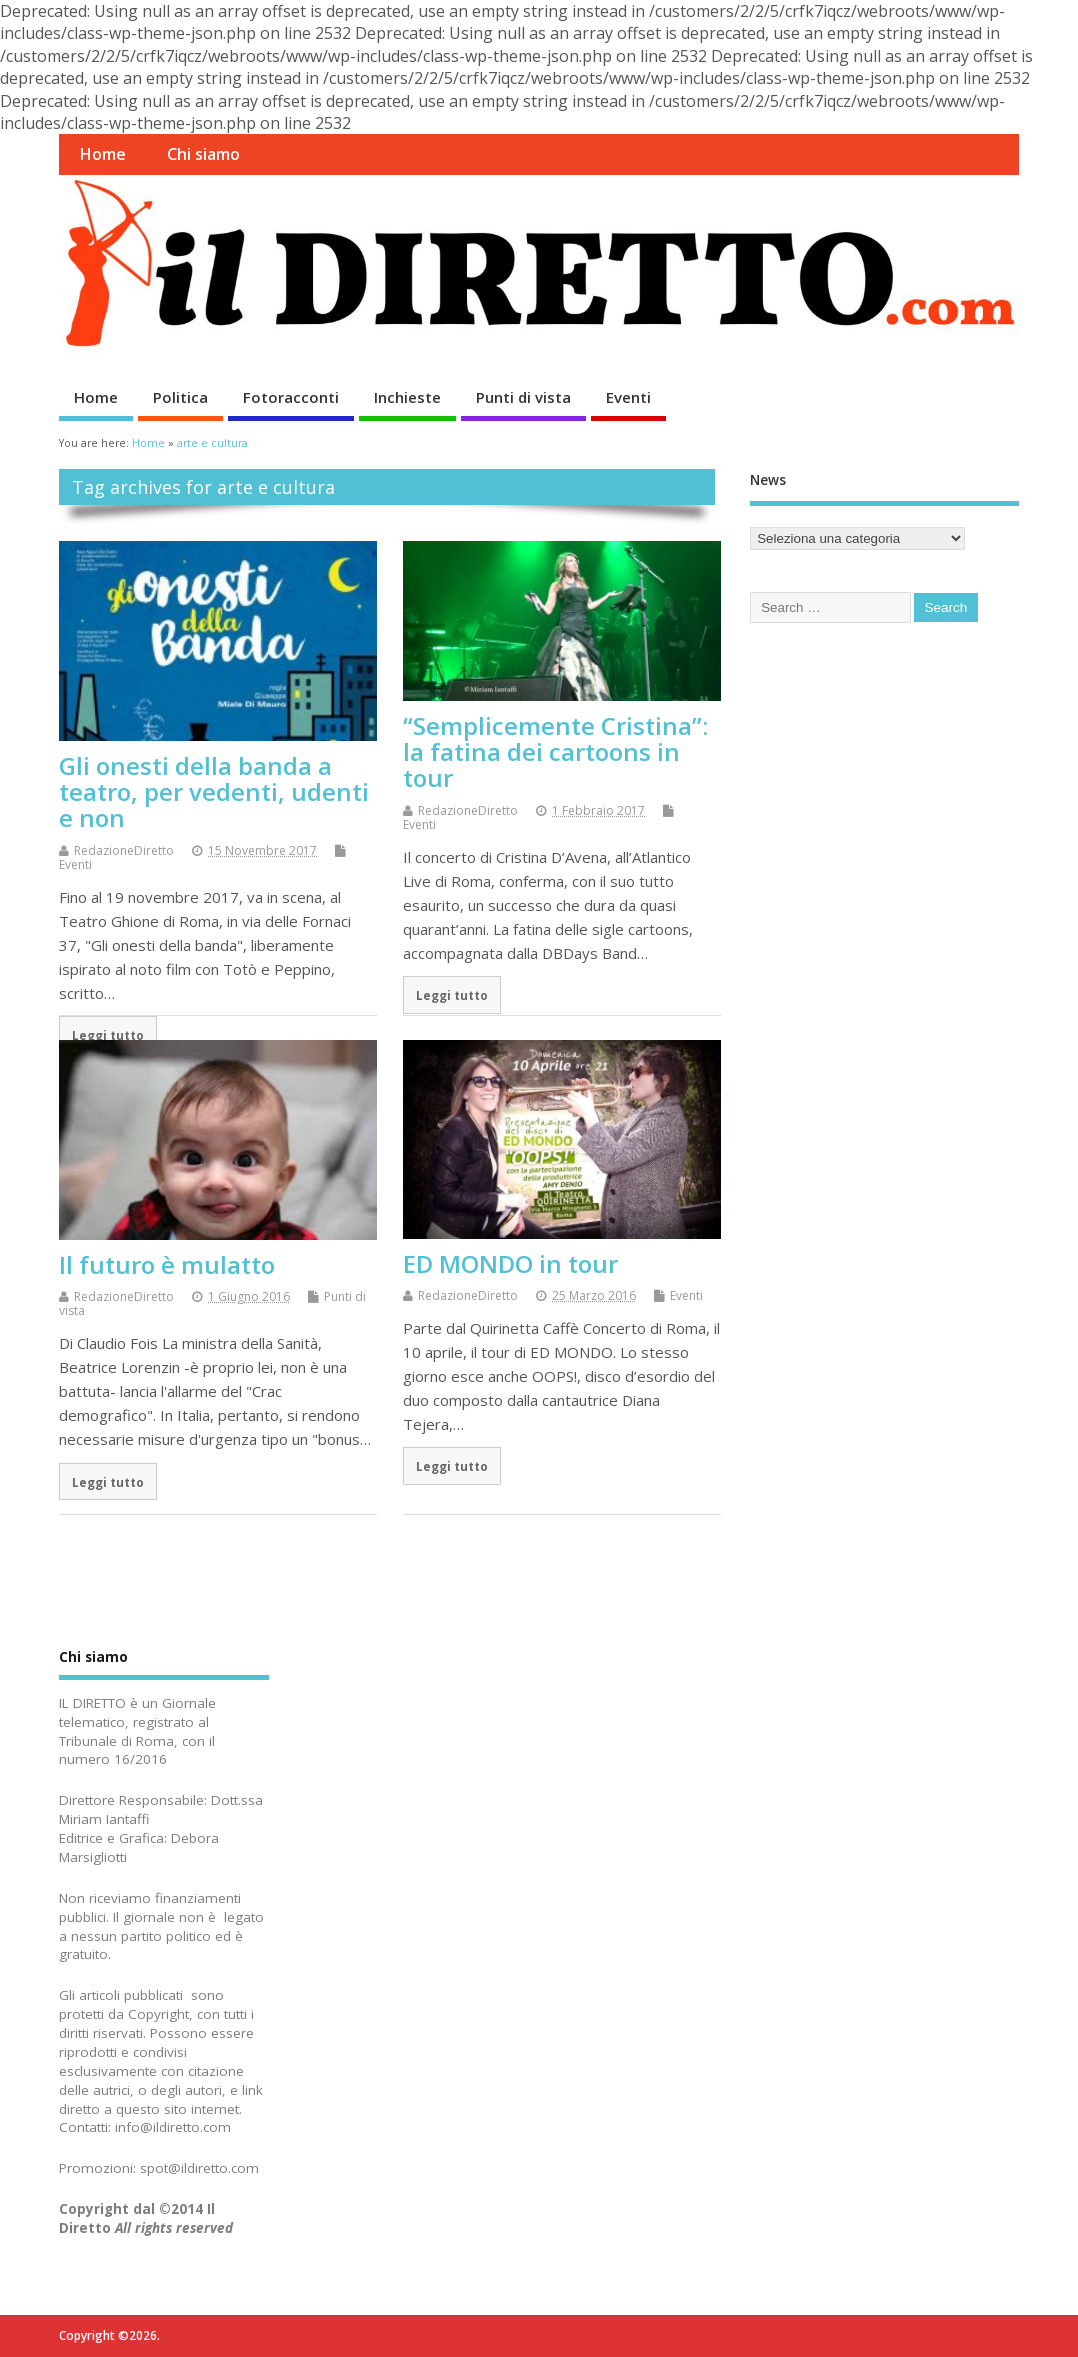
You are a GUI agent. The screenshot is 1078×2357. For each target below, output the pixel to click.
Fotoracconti (291, 397)
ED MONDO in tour (510, 1263)
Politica (180, 397)
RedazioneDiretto (124, 850)
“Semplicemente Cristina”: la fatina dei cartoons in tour (555, 752)
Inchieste (407, 397)
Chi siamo (203, 154)
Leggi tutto (108, 1035)
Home (102, 154)
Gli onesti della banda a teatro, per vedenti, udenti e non (214, 792)
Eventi (628, 397)
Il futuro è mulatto (167, 1264)
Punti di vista (523, 397)
